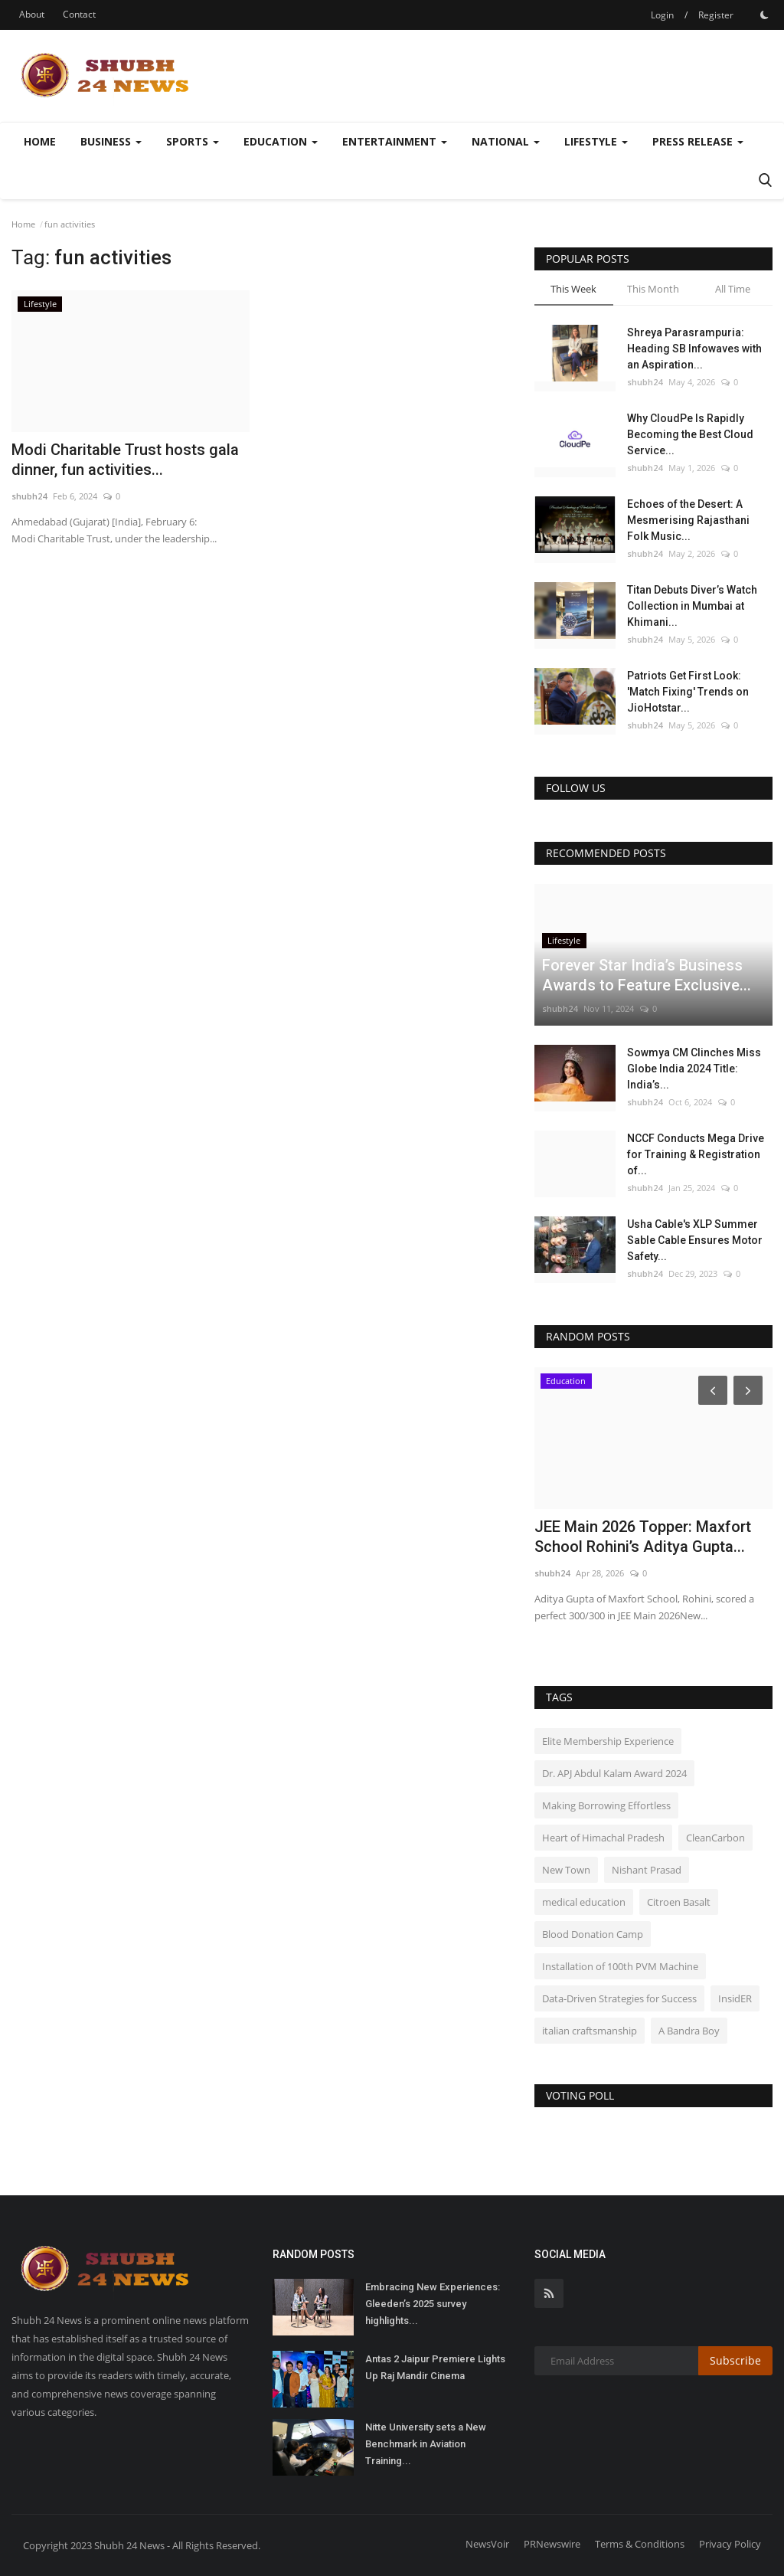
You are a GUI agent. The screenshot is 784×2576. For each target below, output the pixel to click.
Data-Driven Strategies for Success (619, 1998)
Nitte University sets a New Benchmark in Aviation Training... (425, 2443)
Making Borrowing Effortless (606, 1805)
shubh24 (29, 496)
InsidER (735, 1998)
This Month (653, 289)
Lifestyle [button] (596, 141)
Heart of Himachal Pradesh (603, 1837)
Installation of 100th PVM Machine (620, 1966)
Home (40, 141)
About (31, 14)
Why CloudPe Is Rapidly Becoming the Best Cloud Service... (690, 434)
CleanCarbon (715, 1837)
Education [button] (280, 141)
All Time (732, 289)
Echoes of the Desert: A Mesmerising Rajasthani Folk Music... (688, 520)
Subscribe (735, 2360)
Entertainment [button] (394, 141)
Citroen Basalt (678, 1902)
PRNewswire (552, 2544)
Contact (79, 14)
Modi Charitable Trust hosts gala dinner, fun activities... (125, 459)
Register (715, 14)
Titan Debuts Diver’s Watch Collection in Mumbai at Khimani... (692, 606)
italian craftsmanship (589, 2031)
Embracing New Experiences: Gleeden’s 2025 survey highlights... (432, 2303)
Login (662, 14)
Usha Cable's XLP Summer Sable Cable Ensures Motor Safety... (695, 1240)
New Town (566, 1870)
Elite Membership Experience (608, 1741)
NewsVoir (487, 2544)
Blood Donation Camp (592, 1934)
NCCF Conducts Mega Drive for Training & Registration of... (695, 1154)
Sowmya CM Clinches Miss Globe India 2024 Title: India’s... (694, 1068)
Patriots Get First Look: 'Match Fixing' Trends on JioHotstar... (688, 691)
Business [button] (111, 141)
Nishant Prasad (646, 1870)
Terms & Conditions (639, 2544)
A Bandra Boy (689, 2031)
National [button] (506, 141)
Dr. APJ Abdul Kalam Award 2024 (614, 1773)
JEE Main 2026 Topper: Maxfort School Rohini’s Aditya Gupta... (642, 1536)
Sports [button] (192, 141)
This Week (573, 289)
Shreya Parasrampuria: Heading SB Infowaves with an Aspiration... (694, 348)
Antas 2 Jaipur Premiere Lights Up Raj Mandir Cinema (435, 2367)
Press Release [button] (697, 141)
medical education (584, 1902)
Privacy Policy (730, 2544)
